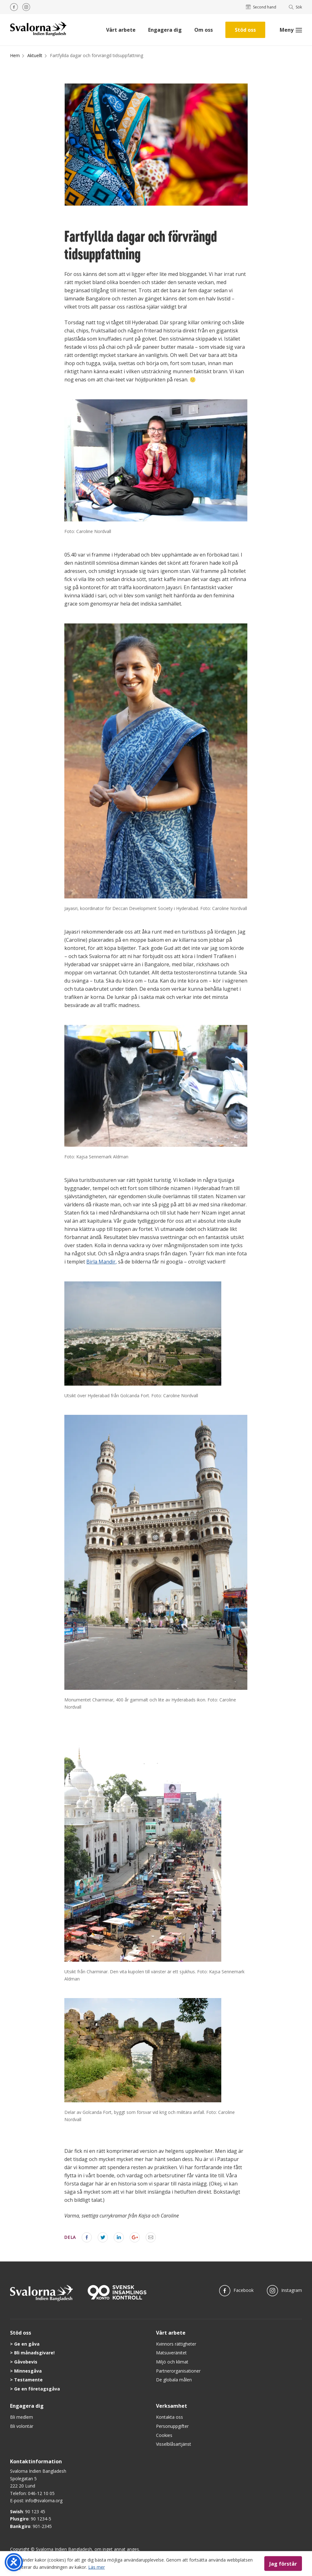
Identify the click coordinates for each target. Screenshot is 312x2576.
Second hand (261, 7)
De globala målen (174, 2380)
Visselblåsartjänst (173, 2444)
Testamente (28, 2380)
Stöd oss (245, 29)
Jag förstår (283, 2563)
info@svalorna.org (43, 2500)
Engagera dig (165, 29)
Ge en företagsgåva (37, 2389)
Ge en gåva (27, 2344)
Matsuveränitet (171, 2353)
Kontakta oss (169, 2417)
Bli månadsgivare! (34, 2353)
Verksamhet (171, 2405)
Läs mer (96, 2567)
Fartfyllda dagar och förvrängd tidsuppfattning (96, 55)
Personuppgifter (172, 2426)
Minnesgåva (28, 2371)
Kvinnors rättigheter (176, 2344)
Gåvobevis (25, 2362)
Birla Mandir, (101, 1261)
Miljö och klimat (172, 2362)
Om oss (203, 29)
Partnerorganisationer (178, 2371)
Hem (15, 55)
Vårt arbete (121, 29)
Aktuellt (34, 55)
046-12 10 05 (41, 2493)
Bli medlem (21, 2417)
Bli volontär (21, 2426)
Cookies (164, 2435)
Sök (295, 7)
